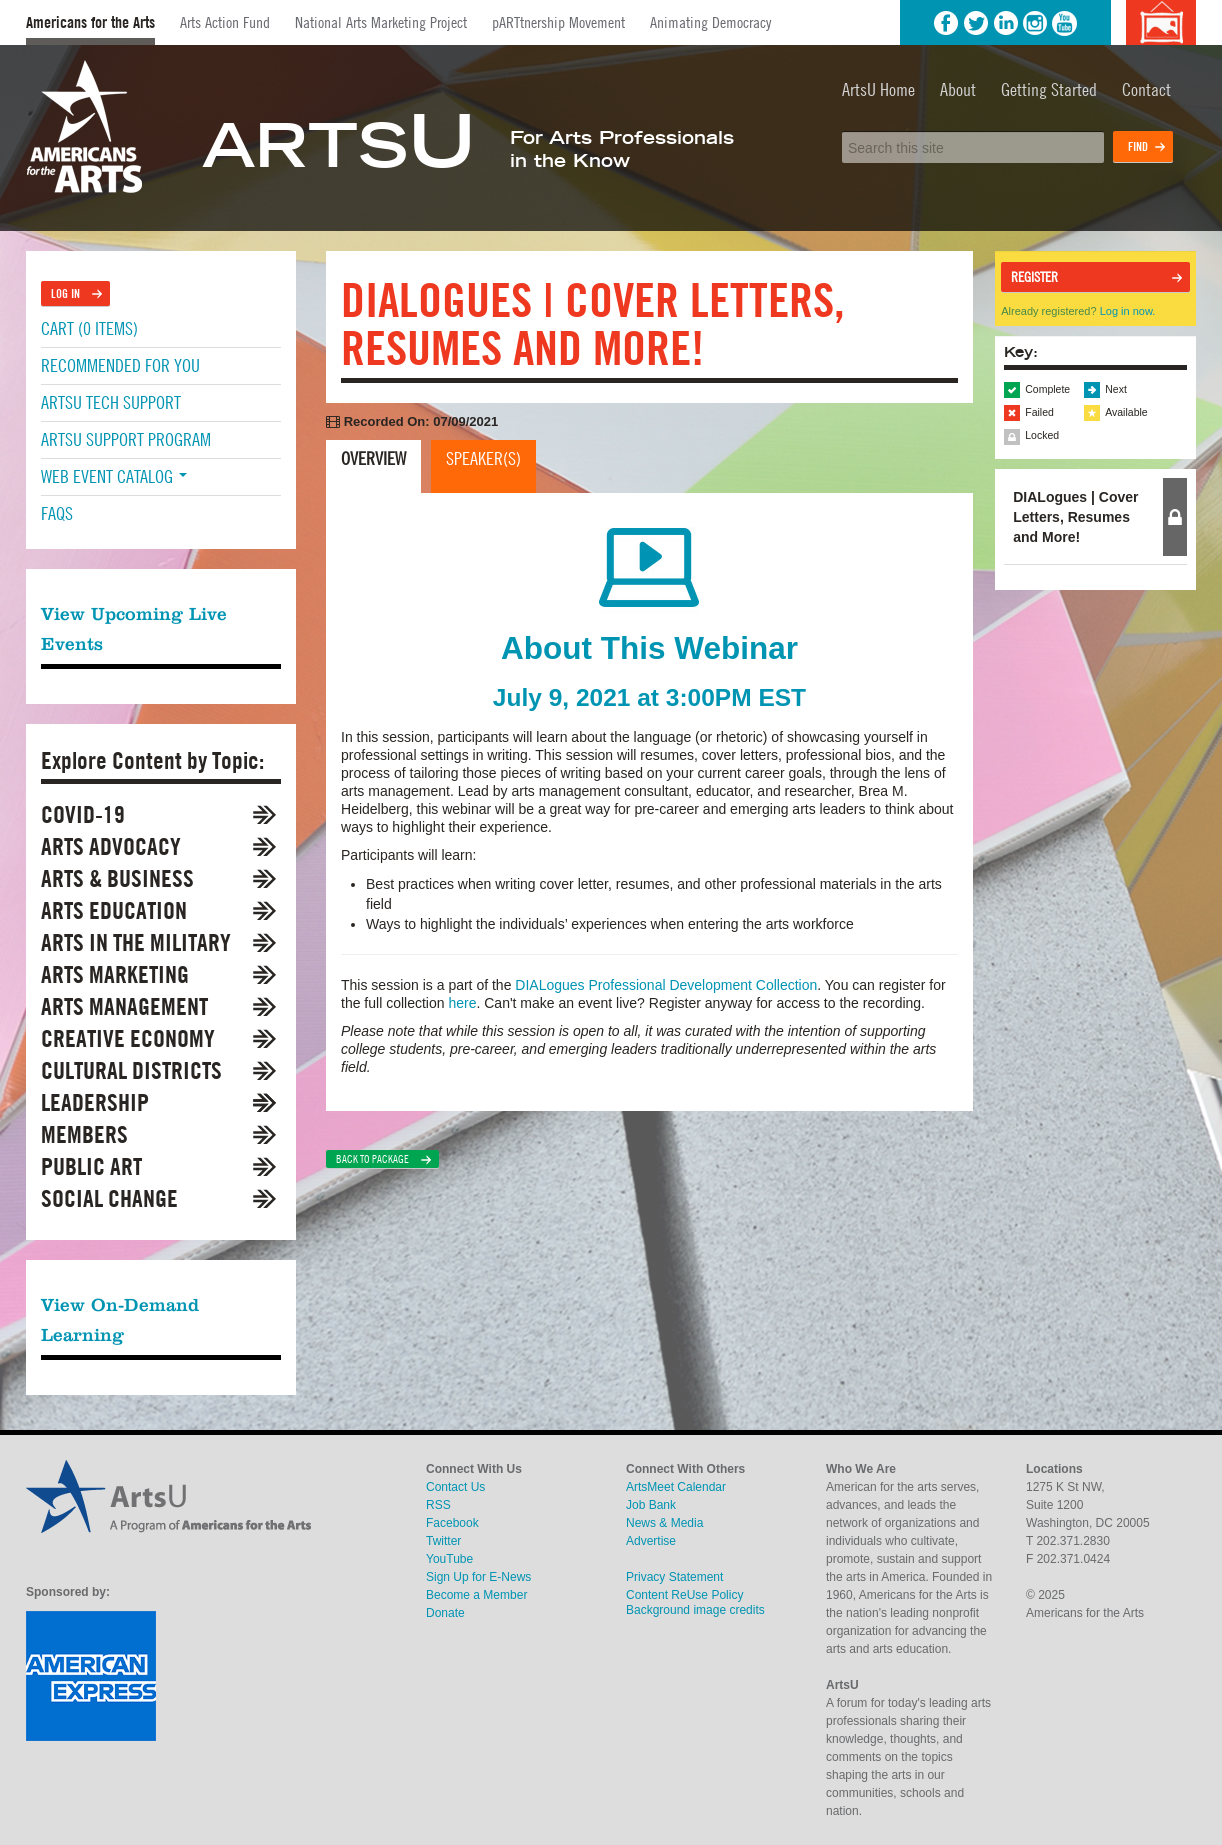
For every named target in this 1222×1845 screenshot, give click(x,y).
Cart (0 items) (89, 328)
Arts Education (114, 910)
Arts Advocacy (111, 846)
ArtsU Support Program (126, 439)
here (462, 1003)
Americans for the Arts (90, 22)
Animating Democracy (710, 22)
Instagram (1035, 23)
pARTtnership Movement (558, 22)
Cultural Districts (131, 1070)
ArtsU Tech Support (111, 402)
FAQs (57, 513)
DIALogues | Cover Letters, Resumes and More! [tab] (1075, 517)
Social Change (109, 1198)
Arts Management (124, 1006)
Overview (373, 458)
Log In (65, 293)
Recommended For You (120, 365)
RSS (438, 1505)
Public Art (91, 1166)
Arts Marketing (115, 974)
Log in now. (1128, 311)
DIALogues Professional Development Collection (666, 985)
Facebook (946, 23)
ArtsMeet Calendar (676, 1487)
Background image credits (1160, 22)
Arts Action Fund (225, 22)
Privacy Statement (674, 1577)
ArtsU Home (878, 89)
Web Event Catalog (114, 476)
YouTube (1065, 23)
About (958, 89)
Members (84, 1134)
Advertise (651, 1541)
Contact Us (455, 1487)
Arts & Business (117, 878)
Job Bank (651, 1505)
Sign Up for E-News (478, 1577)
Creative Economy (128, 1038)
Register (1034, 277)
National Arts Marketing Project (381, 22)
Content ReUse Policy (684, 1595)
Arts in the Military (136, 942)
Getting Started (1049, 89)
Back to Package (372, 1159)
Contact (1146, 89)
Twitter (976, 23)
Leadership (95, 1102)
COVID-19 (83, 814)
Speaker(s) (483, 458)
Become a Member (476, 1595)
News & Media (664, 1523)
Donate (445, 1613)
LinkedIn (1006, 23)
